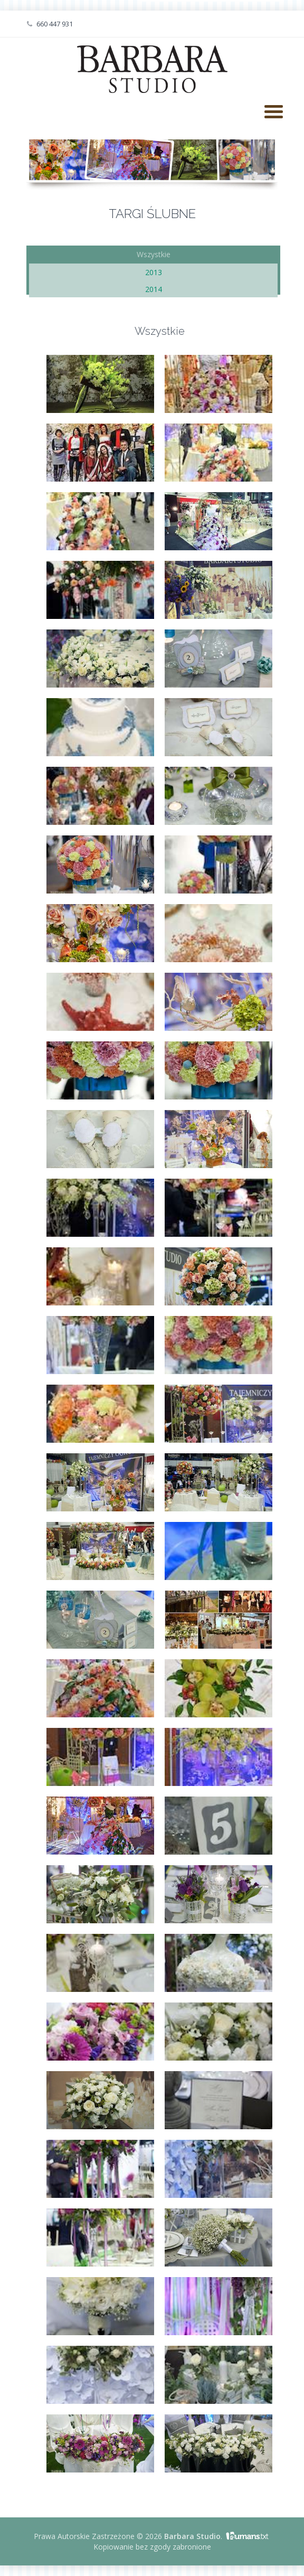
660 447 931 (50, 24)
